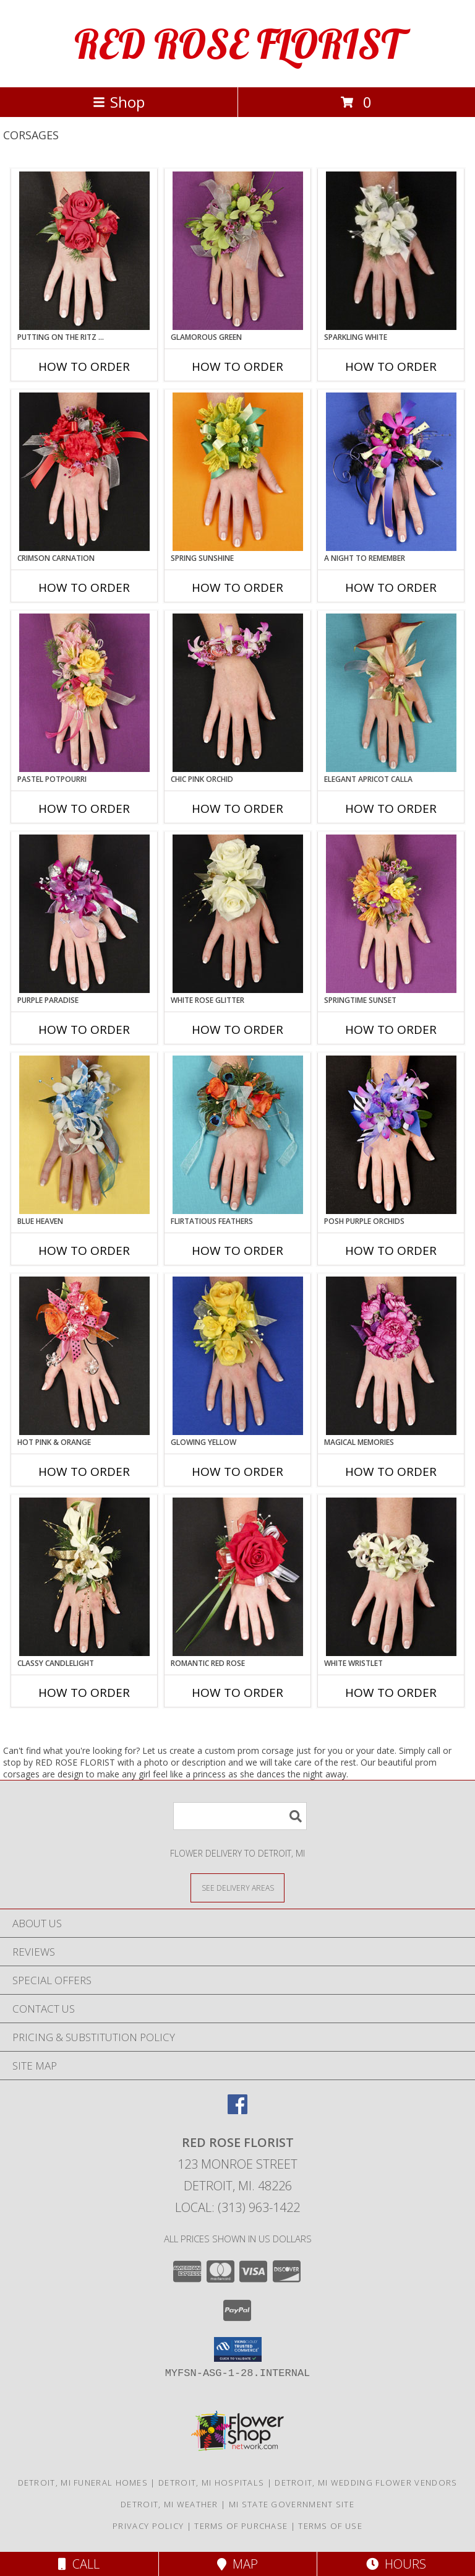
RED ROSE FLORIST (237, 44)
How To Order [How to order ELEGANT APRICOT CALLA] (391, 808)
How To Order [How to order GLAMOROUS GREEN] (237, 366)
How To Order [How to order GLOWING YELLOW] (237, 1472)
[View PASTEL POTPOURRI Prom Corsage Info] (84, 693)
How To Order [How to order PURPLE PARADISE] (84, 1029)
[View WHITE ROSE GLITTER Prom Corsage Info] (238, 914)
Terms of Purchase (241, 2525)
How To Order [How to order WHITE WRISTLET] (391, 1693)
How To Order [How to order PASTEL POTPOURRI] (84, 808)
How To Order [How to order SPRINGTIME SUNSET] (391, 1029)
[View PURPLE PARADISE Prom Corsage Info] (84, 914)
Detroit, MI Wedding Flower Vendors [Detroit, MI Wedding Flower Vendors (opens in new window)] (366, 2482)
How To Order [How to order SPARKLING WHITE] (391, 366)
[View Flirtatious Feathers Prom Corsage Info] (238, 1135)
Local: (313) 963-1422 (237, 2207)
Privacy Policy (148, 2525)
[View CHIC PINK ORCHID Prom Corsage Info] (238, 693)
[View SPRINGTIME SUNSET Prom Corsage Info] (391, 914)
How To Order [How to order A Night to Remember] (391, 587)
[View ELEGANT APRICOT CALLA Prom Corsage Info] (391, 693)
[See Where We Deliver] (237, 1887)
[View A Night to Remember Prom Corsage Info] (391, 471)
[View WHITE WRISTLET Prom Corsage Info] (391, 1577)
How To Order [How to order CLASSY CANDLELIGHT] (84, 1693)
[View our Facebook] (237, 2110)
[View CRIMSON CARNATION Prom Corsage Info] (84, 471)
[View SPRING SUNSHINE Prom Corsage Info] (238, 471)
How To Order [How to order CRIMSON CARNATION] (84, 587)
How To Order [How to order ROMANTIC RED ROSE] (237, 1693)
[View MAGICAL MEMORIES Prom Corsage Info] (391, 1356)
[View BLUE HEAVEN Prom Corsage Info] (84, 1135)
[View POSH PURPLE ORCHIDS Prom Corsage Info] (391, 1135)
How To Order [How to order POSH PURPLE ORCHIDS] (391, 1250)
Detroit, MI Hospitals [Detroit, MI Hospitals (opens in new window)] (211, 2482)
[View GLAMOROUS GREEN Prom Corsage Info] (238, 250)
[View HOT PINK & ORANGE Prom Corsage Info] (84, 1356)
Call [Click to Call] (79, 2564)
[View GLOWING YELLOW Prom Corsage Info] (238, 1356)
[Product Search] (240, 1816)
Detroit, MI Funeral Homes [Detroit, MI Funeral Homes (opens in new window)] (83, 2482)
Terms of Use (330, 2525)
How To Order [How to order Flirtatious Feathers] (237, 1250)
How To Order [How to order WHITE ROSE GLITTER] (237, 1029)
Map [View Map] (237, 2564)
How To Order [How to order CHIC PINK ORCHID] (237, 808)
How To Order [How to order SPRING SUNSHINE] (237, 587)
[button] (238, 2349)
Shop (119, 102)
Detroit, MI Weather (169, 2504)
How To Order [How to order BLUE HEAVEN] (84, 1250)
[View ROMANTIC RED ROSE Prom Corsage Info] (238, 1577)
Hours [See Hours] (396, 2564)
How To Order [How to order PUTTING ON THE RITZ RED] (84, 366)
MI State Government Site (291, 2504)
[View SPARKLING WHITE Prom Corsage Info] (391, 250)
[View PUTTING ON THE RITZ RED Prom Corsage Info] (84, 250)
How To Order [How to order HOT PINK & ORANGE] (84, 1472)
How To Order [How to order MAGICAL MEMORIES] (391, 1472)
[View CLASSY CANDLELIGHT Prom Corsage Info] (84, 1577)
